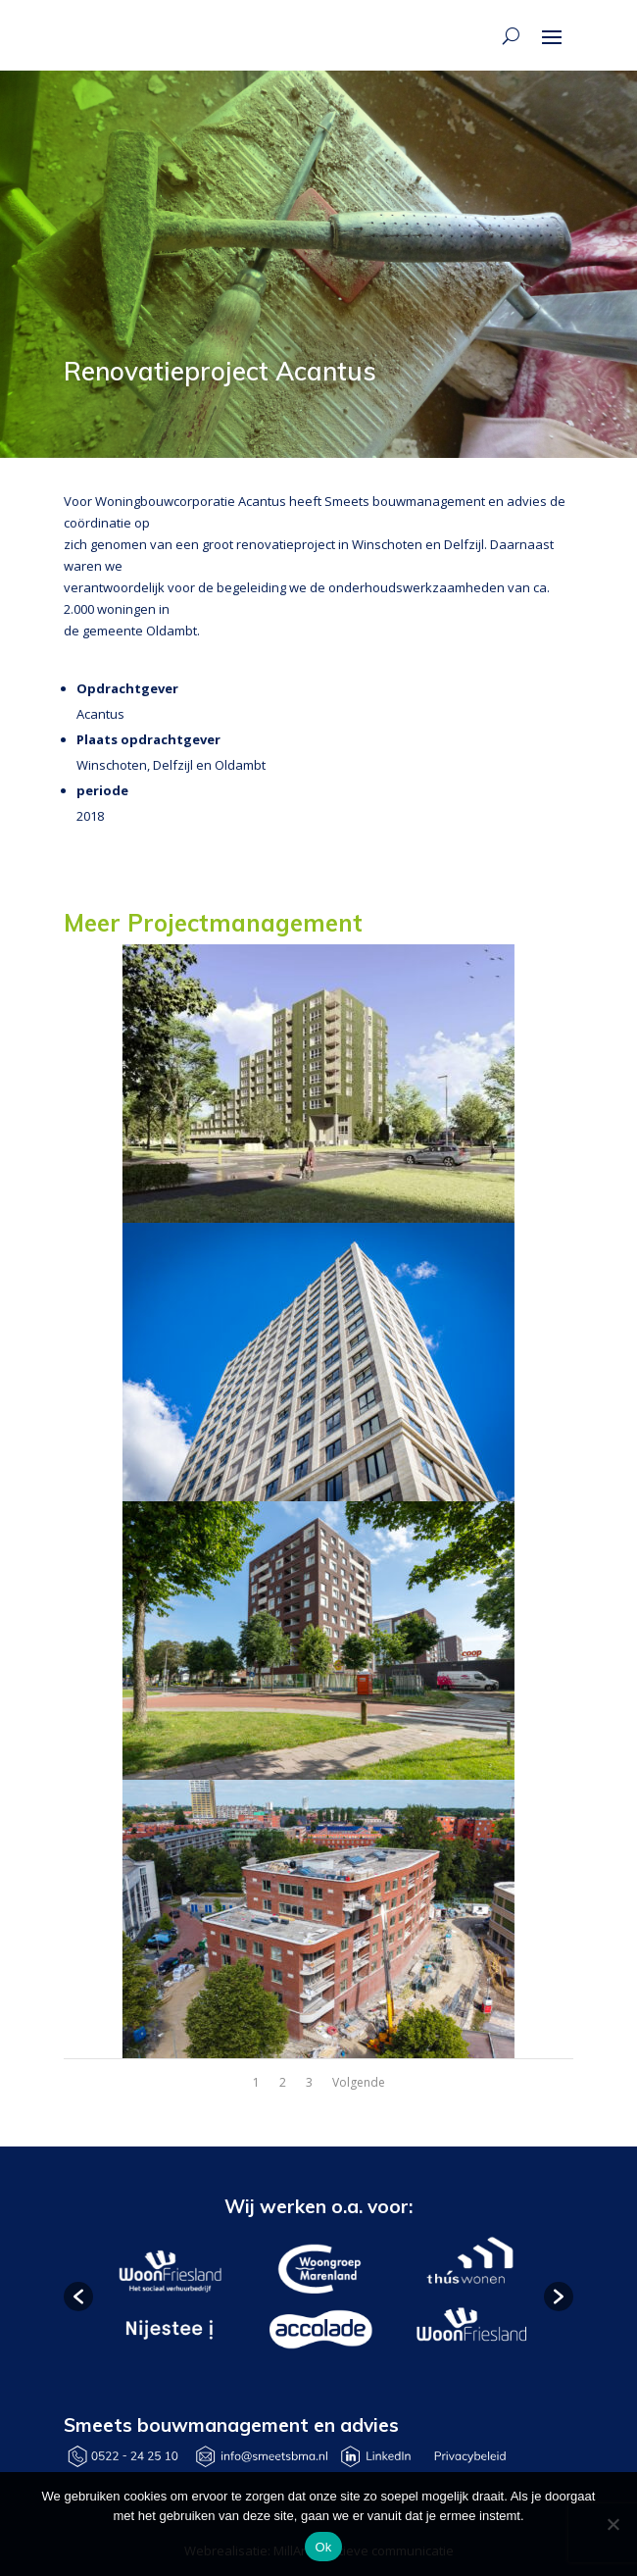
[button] (78, 2296)
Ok (323, 2547)
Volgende (358, 2082)
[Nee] (612, 2524)
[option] (168, 2296)
